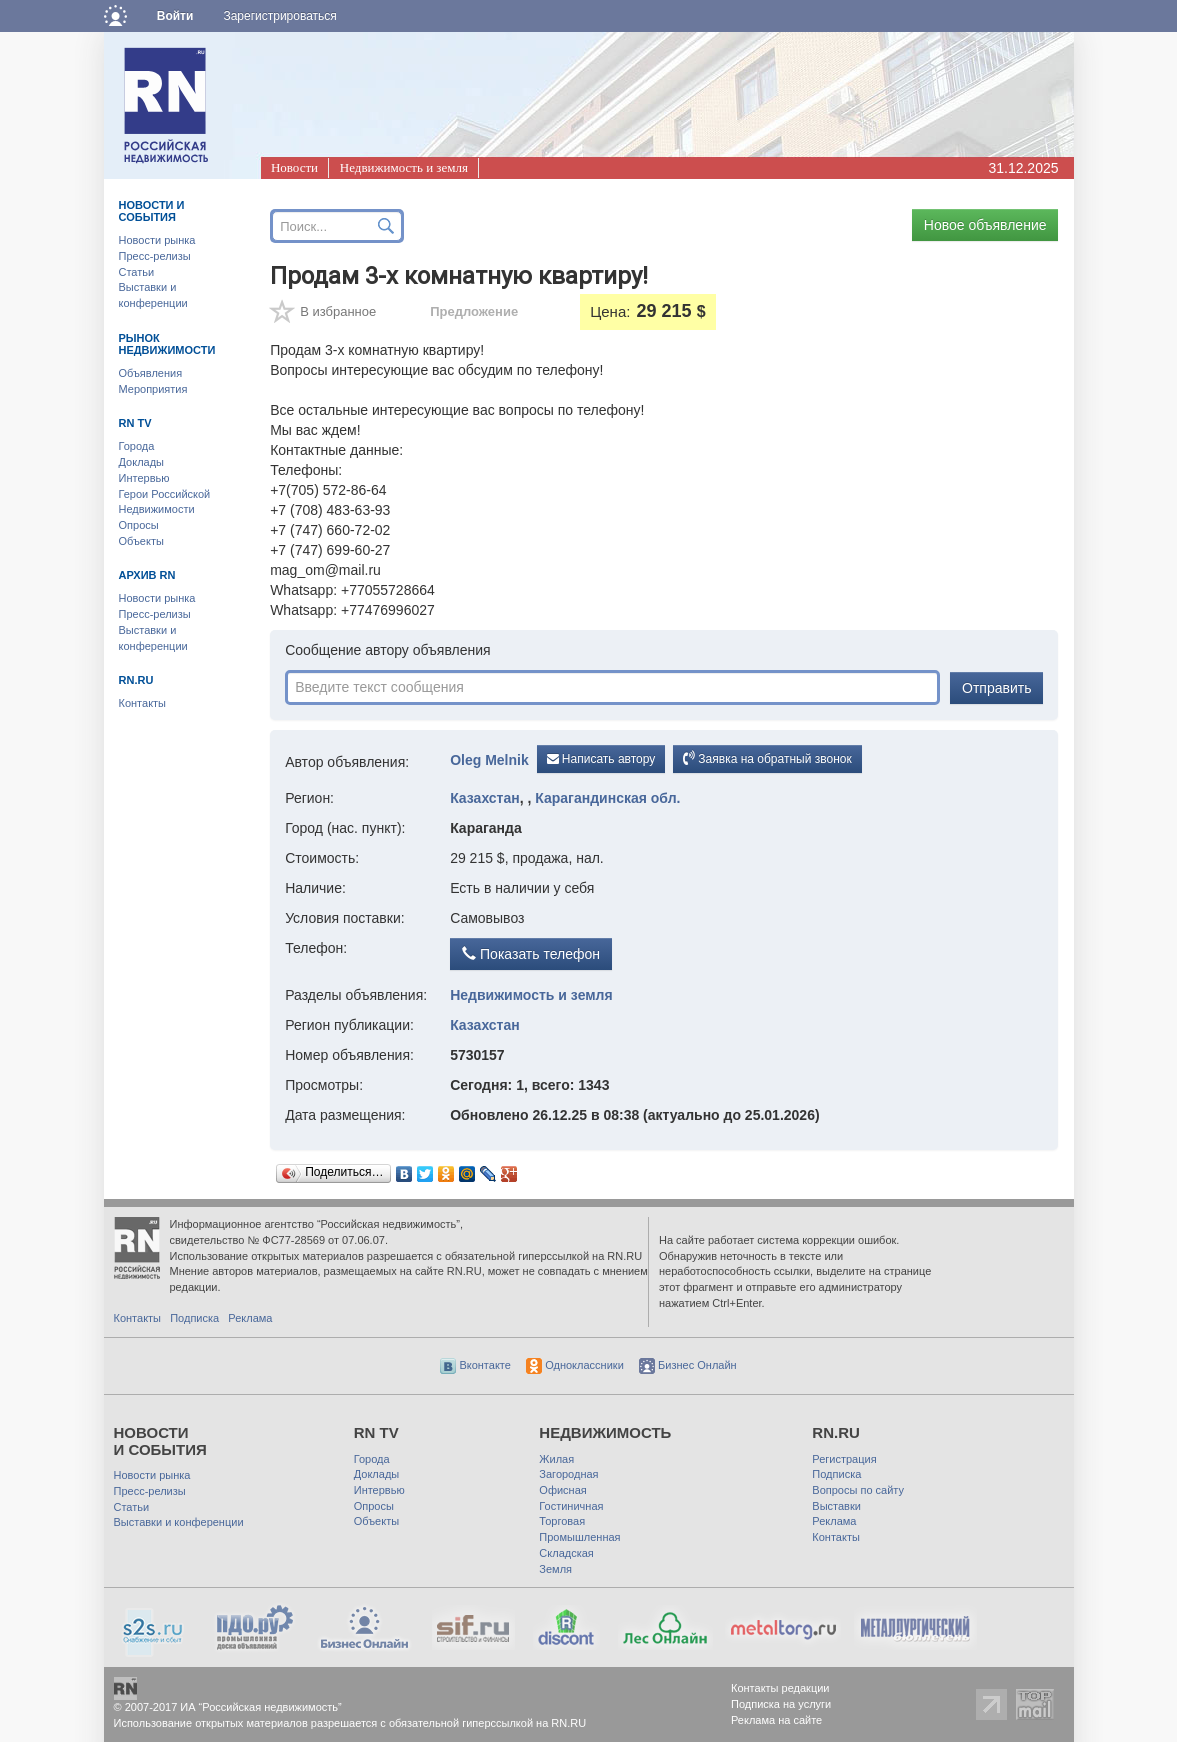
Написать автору (601, 759)
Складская (566, 1553)
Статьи (137, 272)
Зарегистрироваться (279, 16)
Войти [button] (175, 16)
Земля (555, 1569)
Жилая (556, 1459)
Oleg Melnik (489, 760)
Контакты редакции (780, 1688)
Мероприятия (153, 389)
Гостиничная (571, 1506)
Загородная (568, 1474)
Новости (294, 167)
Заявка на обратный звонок (767, 758)
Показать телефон (531, 954)
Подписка (194, 1318)
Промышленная (579, 1537)
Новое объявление (985, 225)
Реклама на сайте (776, 1720)
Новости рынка (157, 240)
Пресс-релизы (155, 256)
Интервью (144, 478)
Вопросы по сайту (858, 1490)
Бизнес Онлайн (688, 1365)
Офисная (562, 1490)
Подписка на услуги (781, 1704)
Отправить (996, 688)
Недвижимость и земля (404, 167)
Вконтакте (475, 1365)
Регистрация (844, 1459)
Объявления (151, 373)
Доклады (142, 462)
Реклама (250, 1318)
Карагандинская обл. (607, 798)
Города (137, 446)
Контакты (143, 703)
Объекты (141, 541)
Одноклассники (575, 1365)
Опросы (139, 525)
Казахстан (485, 798)
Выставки (836, 1506)
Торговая (562, 1521)
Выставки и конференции (179, 1522)
